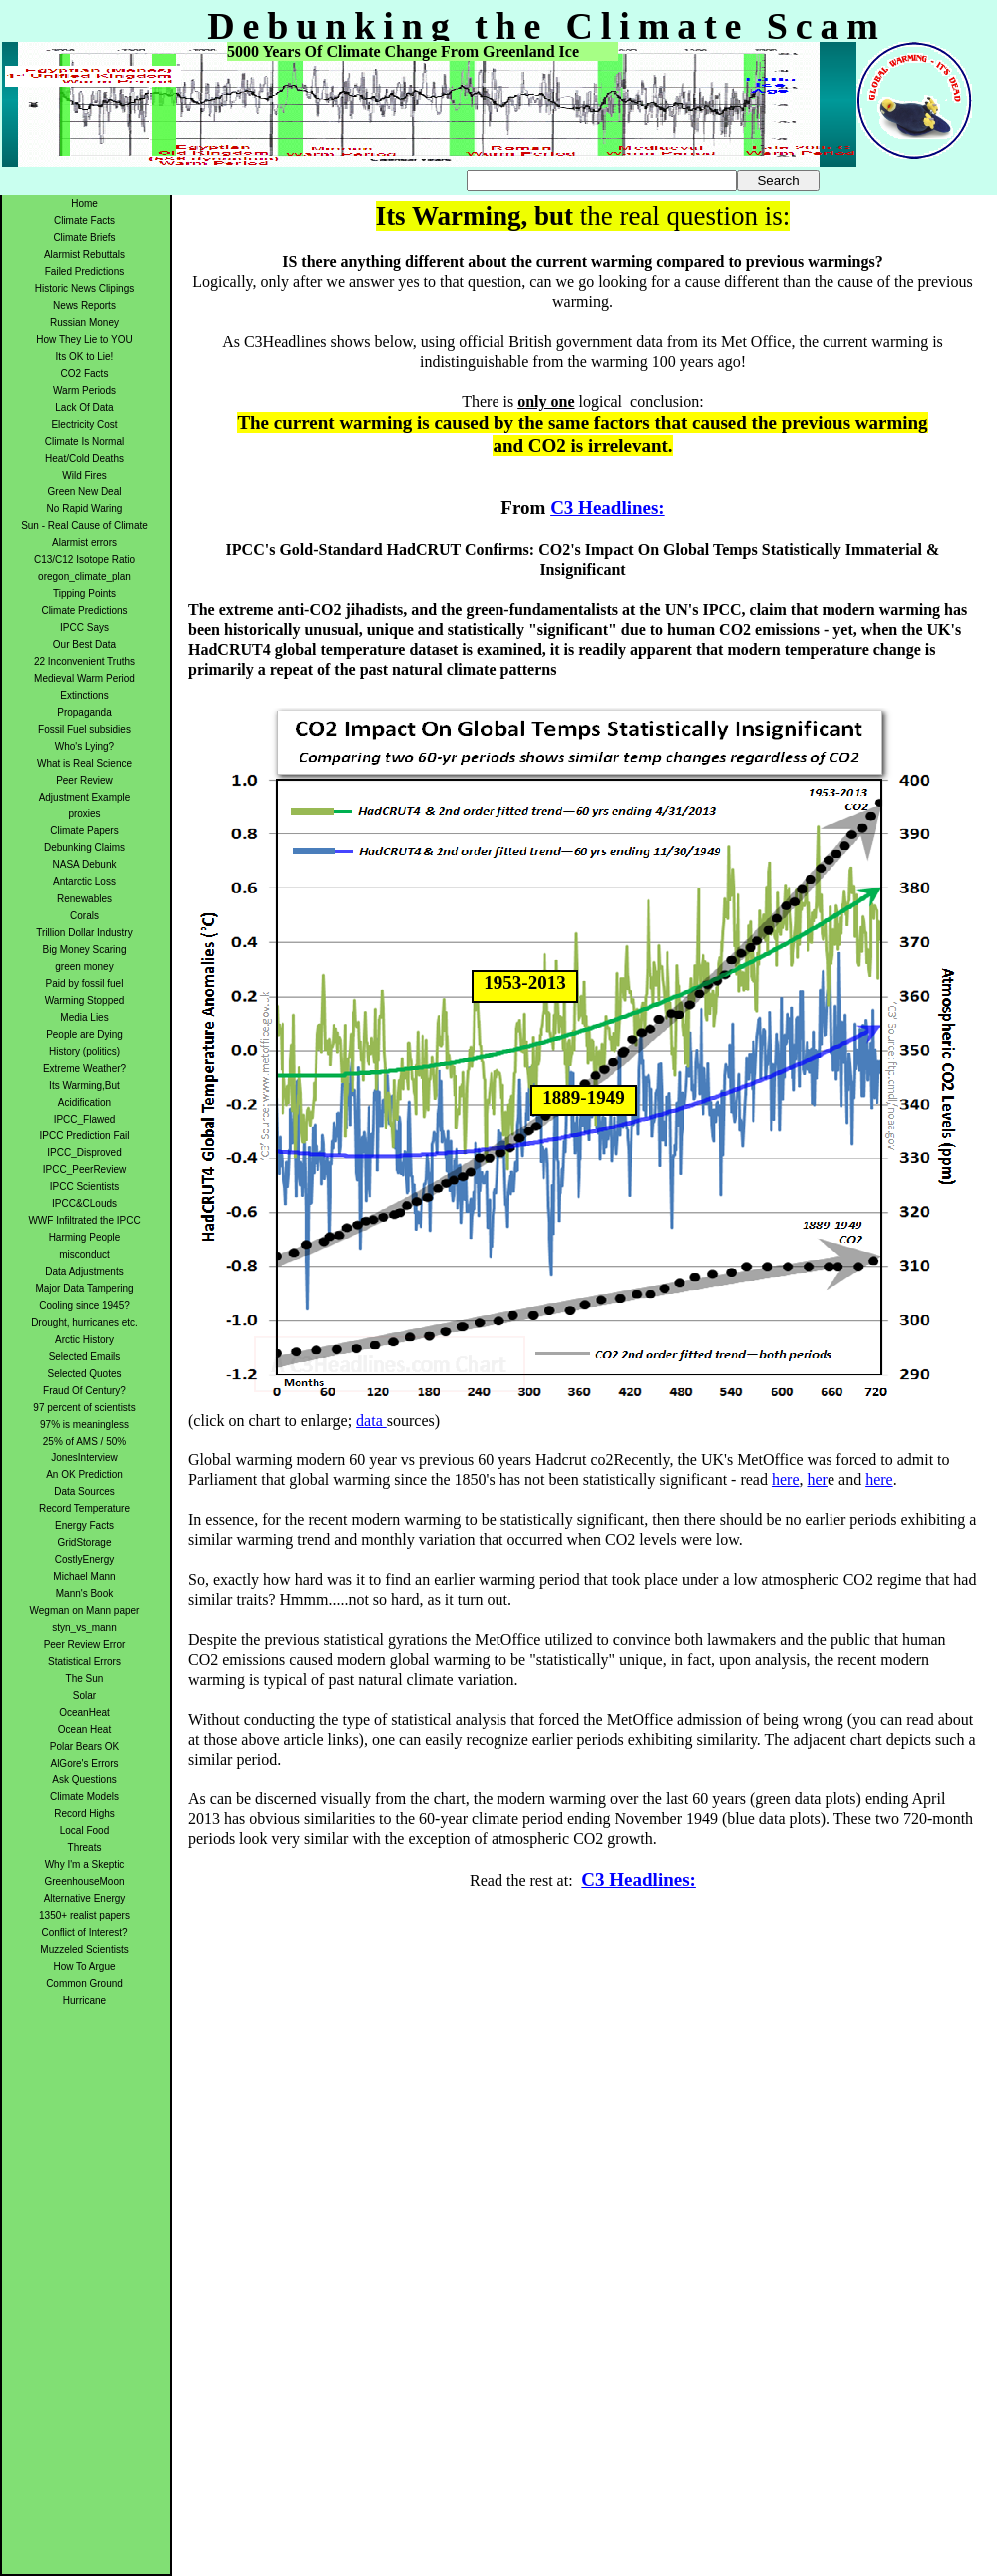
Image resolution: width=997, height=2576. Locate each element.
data (371, 1420)
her (817, 1479)
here (786, 1479)
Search (778, 180)
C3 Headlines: (607, 507)
